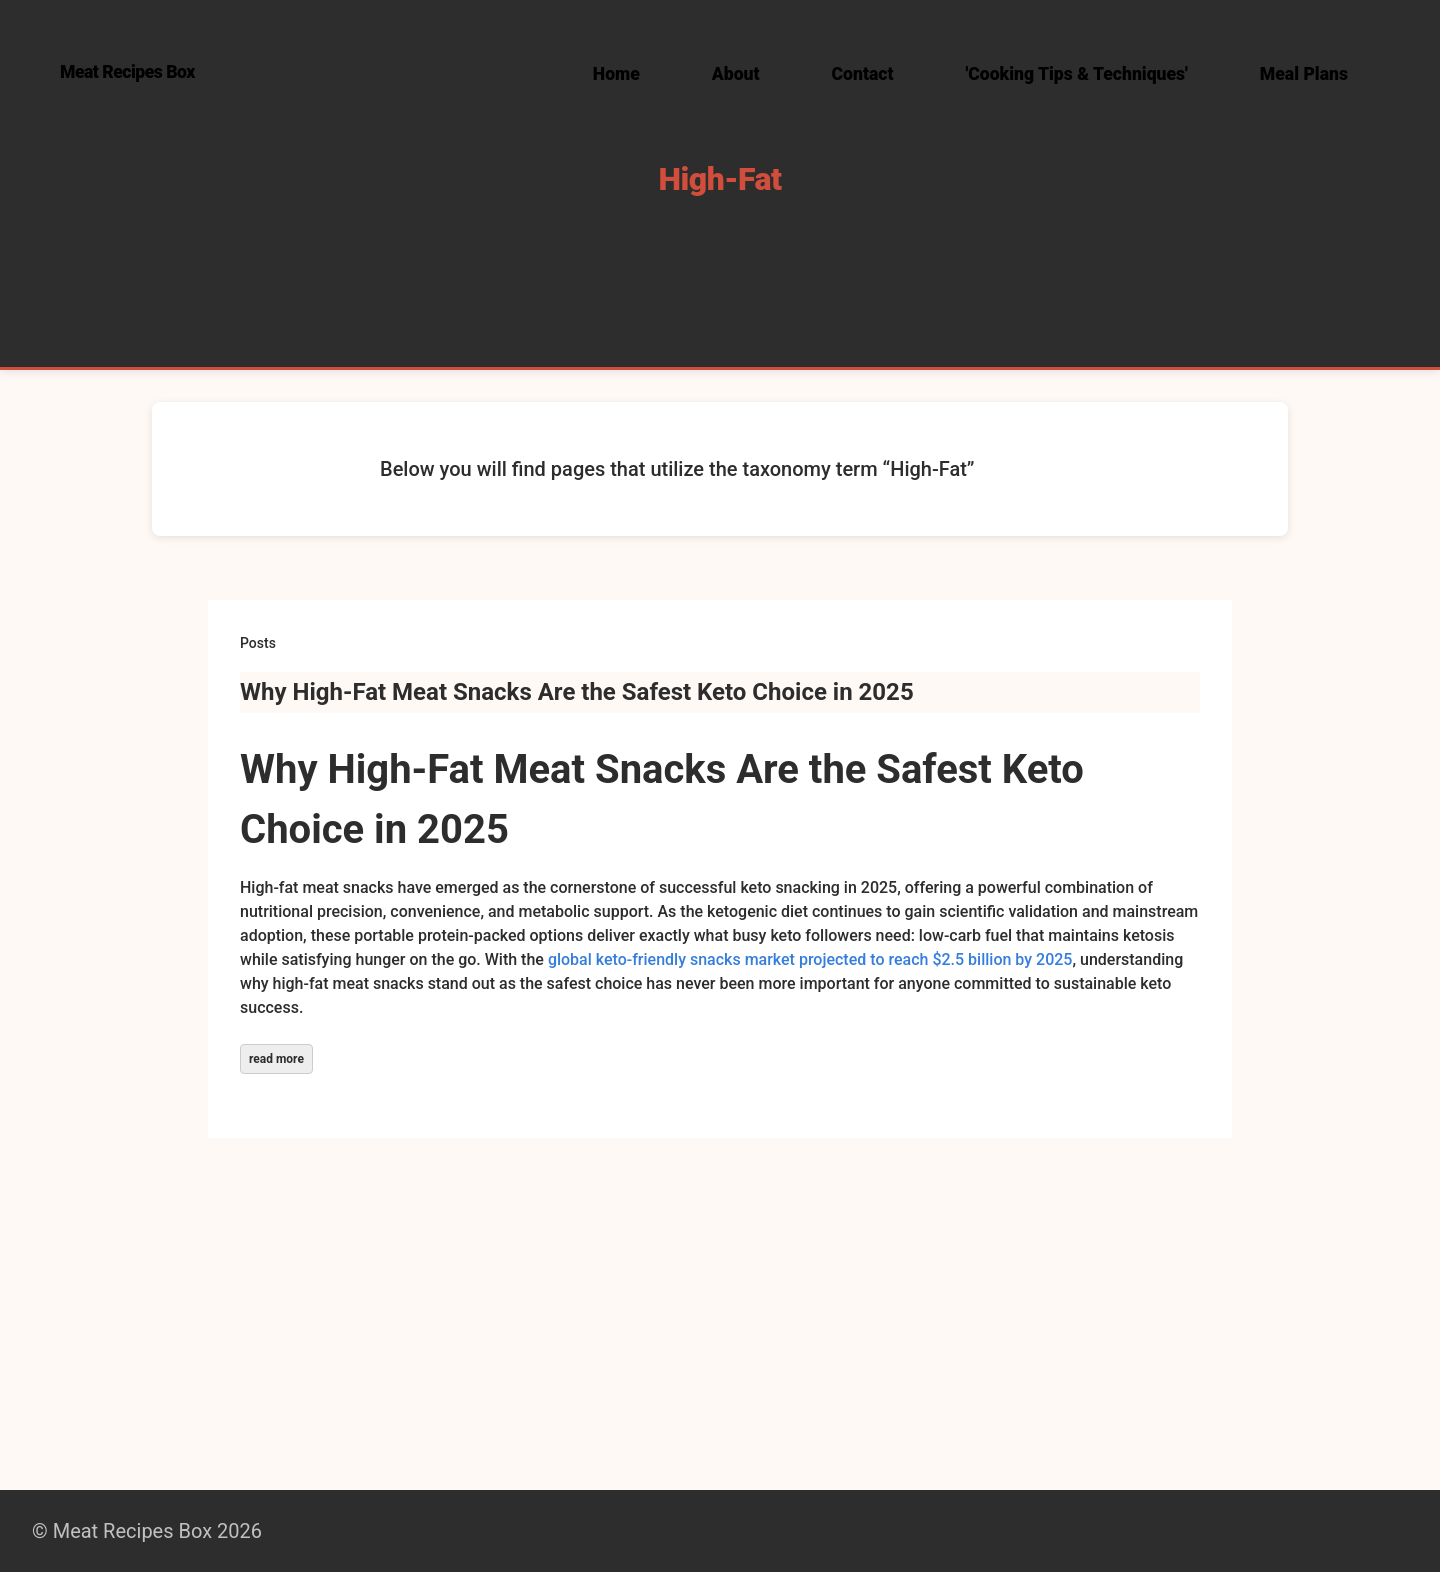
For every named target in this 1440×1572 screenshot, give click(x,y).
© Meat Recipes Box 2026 (147, 1531)
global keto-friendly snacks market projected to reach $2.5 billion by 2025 (810, 959)
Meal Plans (1304, 74)
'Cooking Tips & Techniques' (1077, 74)
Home (616, 74)
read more (276, 1059)
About (736, 74)
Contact (863, 74)
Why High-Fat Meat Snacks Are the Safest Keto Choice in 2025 (577, 692)
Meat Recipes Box (127, 72)
